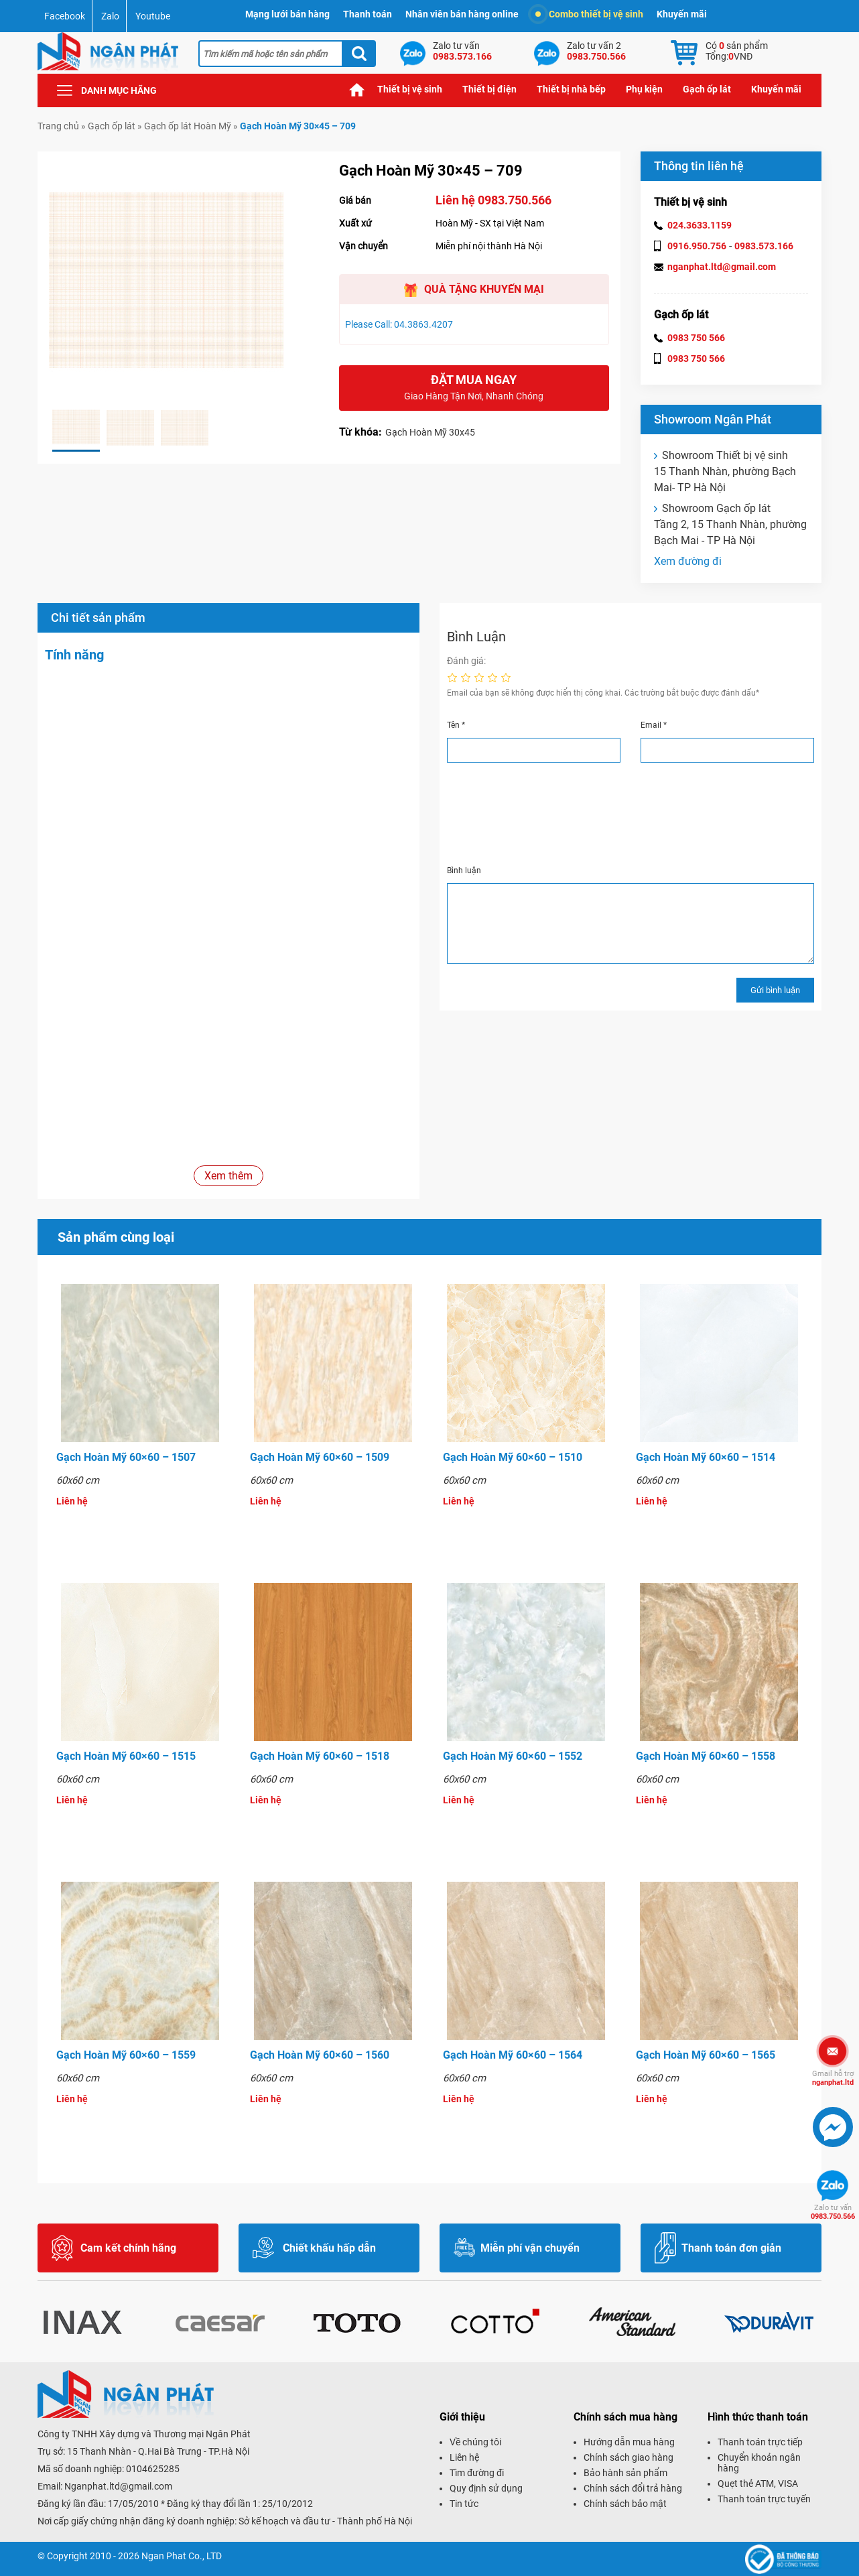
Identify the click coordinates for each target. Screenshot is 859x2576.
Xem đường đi (688, 561)
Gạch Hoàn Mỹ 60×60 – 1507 (126, 1457)
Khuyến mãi (682, 14)
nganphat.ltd (833, 2078)
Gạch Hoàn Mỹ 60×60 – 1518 (319, 1756)
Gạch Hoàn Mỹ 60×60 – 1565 (705, 2055)
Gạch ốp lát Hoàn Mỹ (187, 126)
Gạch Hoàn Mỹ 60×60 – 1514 (705, 1457)
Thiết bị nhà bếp (571, 89)
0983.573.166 (763, 246)
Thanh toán (367, 14)
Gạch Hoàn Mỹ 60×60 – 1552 (512, 1756)
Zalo (110, 16)
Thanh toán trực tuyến (764, 2499)
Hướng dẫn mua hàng (629, 2442)
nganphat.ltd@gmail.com (721, 266)
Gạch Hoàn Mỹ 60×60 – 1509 (319, 1457)
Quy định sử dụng (486, 2488)
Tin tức (464, 2503)
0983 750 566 (696, 337)
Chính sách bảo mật (625, 2503)
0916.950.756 (696, 246)
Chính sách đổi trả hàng (633, 2488)
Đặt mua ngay (474, 388)
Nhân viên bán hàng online (462, 14)
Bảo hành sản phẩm (625, 2472)
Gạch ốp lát (707, 89)
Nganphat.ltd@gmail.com (118, 2486)
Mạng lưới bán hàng (287, 14)
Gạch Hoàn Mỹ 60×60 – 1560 (319, 2055)
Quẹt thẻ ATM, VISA (758, 2483)
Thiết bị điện (489, 89)
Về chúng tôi (475, 2442)
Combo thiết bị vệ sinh (589, 14)
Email (654, 725)
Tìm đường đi (477, 2472)
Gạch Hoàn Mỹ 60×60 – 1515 (126, 1756)
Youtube (152, 16)
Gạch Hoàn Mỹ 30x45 (430, 432)
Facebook (64, 16)
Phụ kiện (644, 89)
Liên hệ (464, 2457)
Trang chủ (357, 89)
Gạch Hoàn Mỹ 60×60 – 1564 (512, 2055)
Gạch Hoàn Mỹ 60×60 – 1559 (126, 2055)
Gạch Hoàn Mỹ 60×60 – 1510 (512, 1457)
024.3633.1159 (699, 225)
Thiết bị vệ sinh (409, 89)
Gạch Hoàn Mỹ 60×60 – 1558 (705, 1756)
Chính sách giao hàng (628, 2457)
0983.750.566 (833, 2212)
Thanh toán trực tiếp (760, 2442)
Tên (456, 725)
